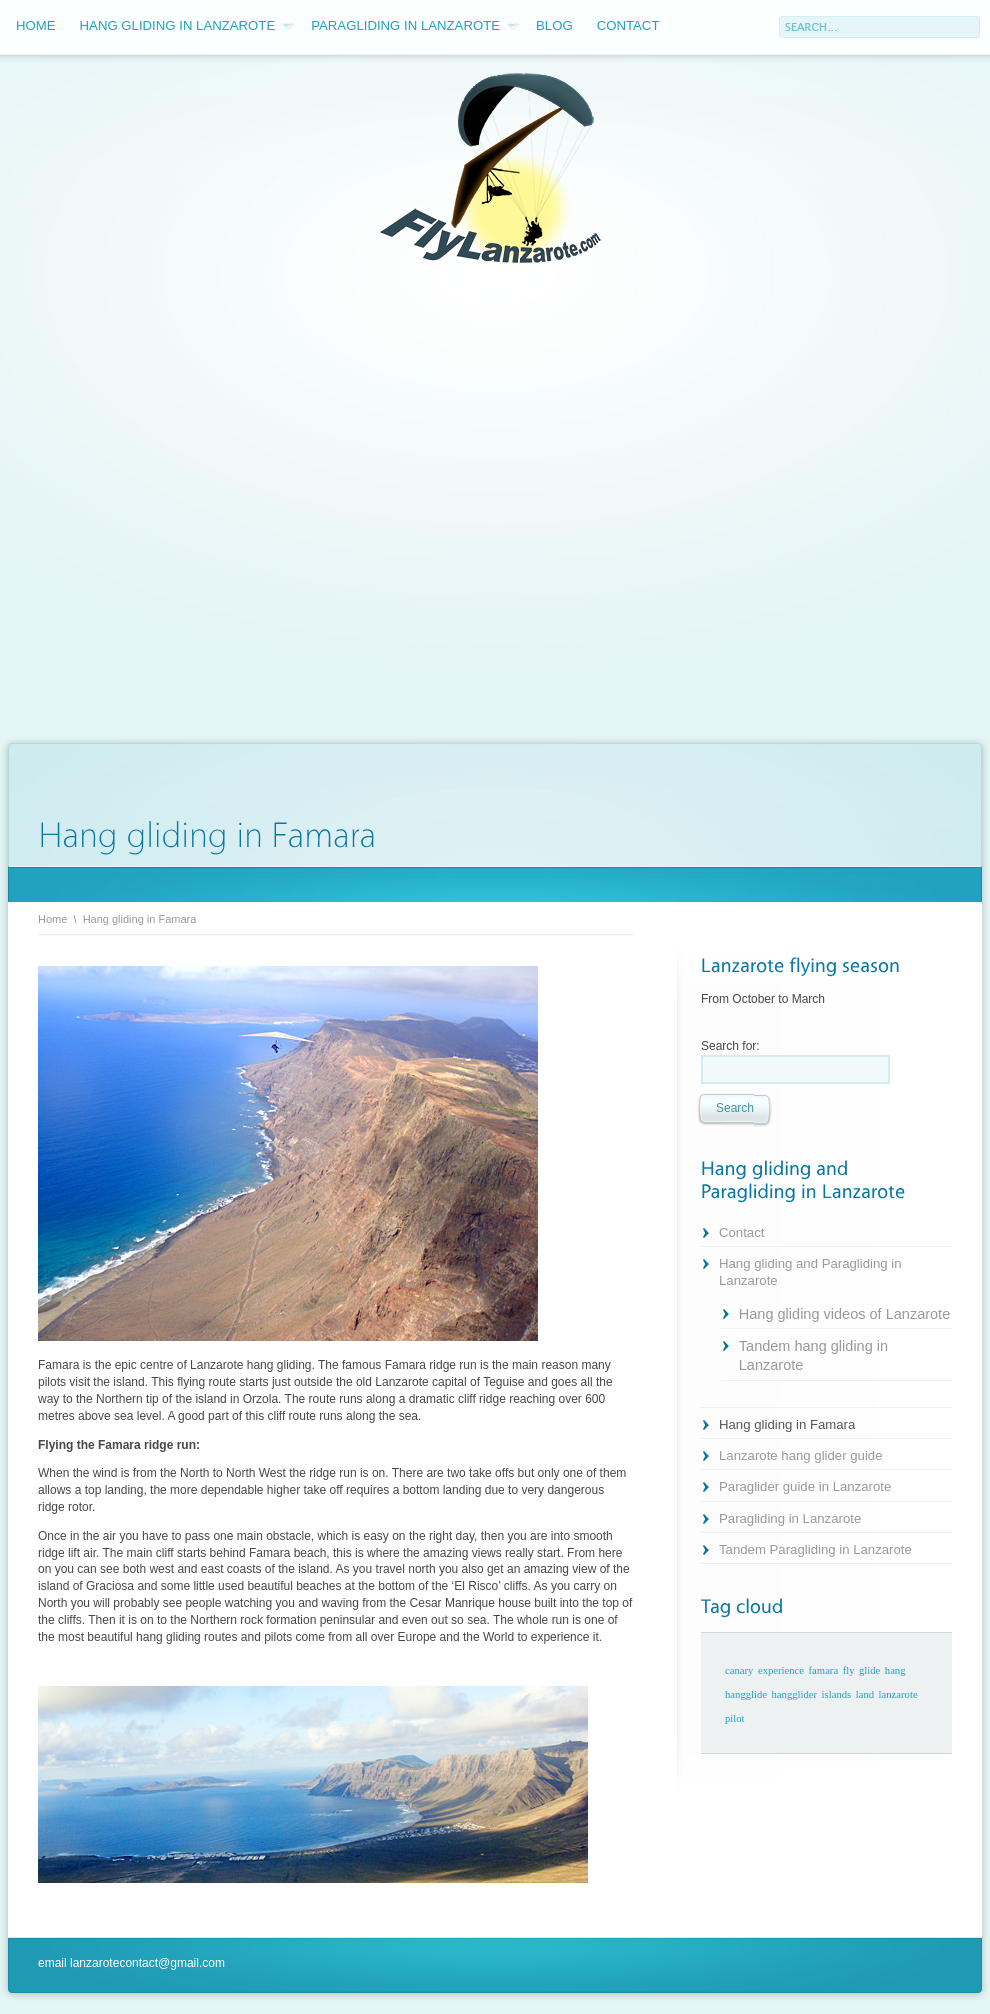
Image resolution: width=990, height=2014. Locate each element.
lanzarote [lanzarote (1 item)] (898, 1694)
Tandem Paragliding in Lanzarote (815, 1549)
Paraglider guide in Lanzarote (805, 1486)
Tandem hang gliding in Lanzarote (813, 1355)
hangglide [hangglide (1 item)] (746, 1694)
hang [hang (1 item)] (895, 1670)
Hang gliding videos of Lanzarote (844, 1314)
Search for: (730, 1046)
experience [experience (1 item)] (781, 1670)
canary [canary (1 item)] (739, 1670)
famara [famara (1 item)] (824, 1670)
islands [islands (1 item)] (837, 1694)
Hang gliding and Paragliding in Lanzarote (810, 1272)
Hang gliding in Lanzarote (187, 26)
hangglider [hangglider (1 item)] (795, 1694)
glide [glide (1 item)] (869, 1670)
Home (36, 25)
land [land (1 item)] (865, 1694)
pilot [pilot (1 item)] (735, 1718)
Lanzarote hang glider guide (801, 1455)
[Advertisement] (219, 506)
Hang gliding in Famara (787, 1424)
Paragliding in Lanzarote (415, 26)
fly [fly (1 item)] (849, 1670)
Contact (628, 25)
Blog (554, 25)
